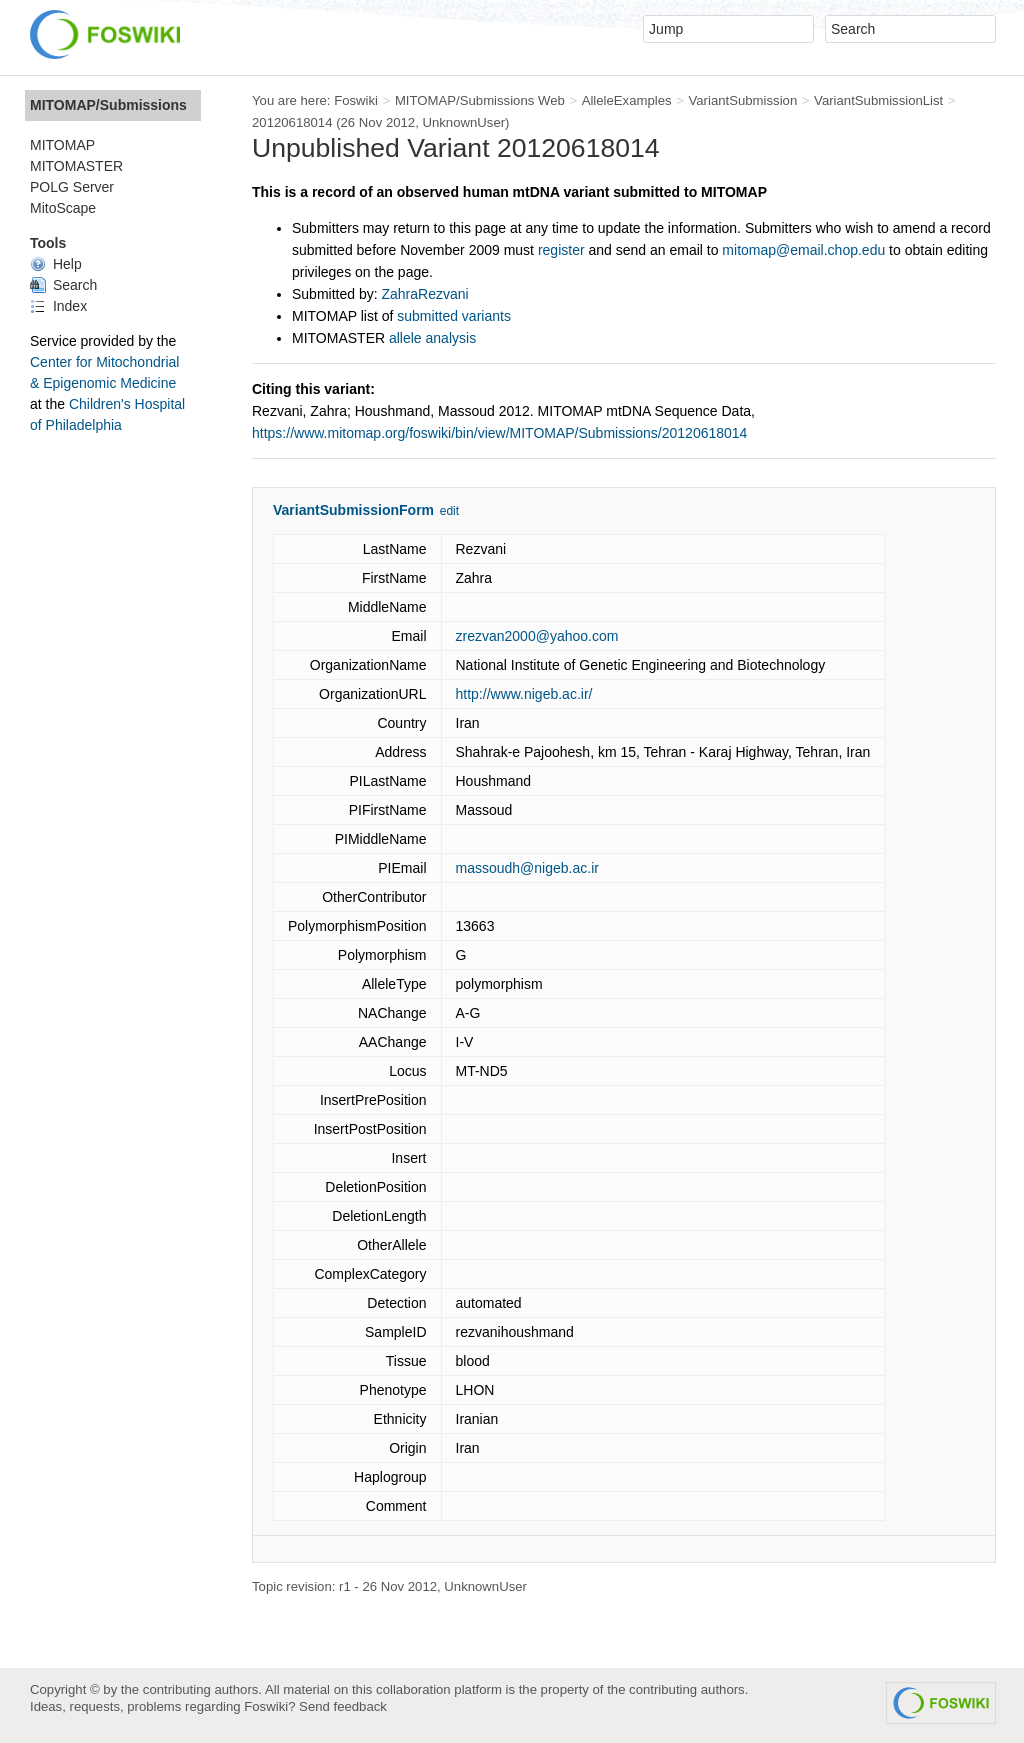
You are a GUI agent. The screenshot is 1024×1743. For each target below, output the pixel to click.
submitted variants (454, 316)
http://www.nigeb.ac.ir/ (524, 694)
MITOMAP (62, 145)
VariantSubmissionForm (353, 510)
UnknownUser (463, 122)
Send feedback (343, 1706)
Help (56, 264)
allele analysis (432, 338)
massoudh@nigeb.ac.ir (527, 868)
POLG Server (72, 187)
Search (63, 285)
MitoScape (63, 208)
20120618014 (292, 122)
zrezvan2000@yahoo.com (537, 636)
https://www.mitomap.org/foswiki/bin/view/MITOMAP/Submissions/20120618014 (499, 433)
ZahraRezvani (425, 294)
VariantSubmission (742, 100)
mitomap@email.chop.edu (803, 250)
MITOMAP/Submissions (108, 105)
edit (449, 511)
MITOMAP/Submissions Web (480, 100)
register (561, 250)
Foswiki (356, 100)
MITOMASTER (76, 166)
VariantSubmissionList (878, 100)
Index (58, 306)
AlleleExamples (627, 100)
